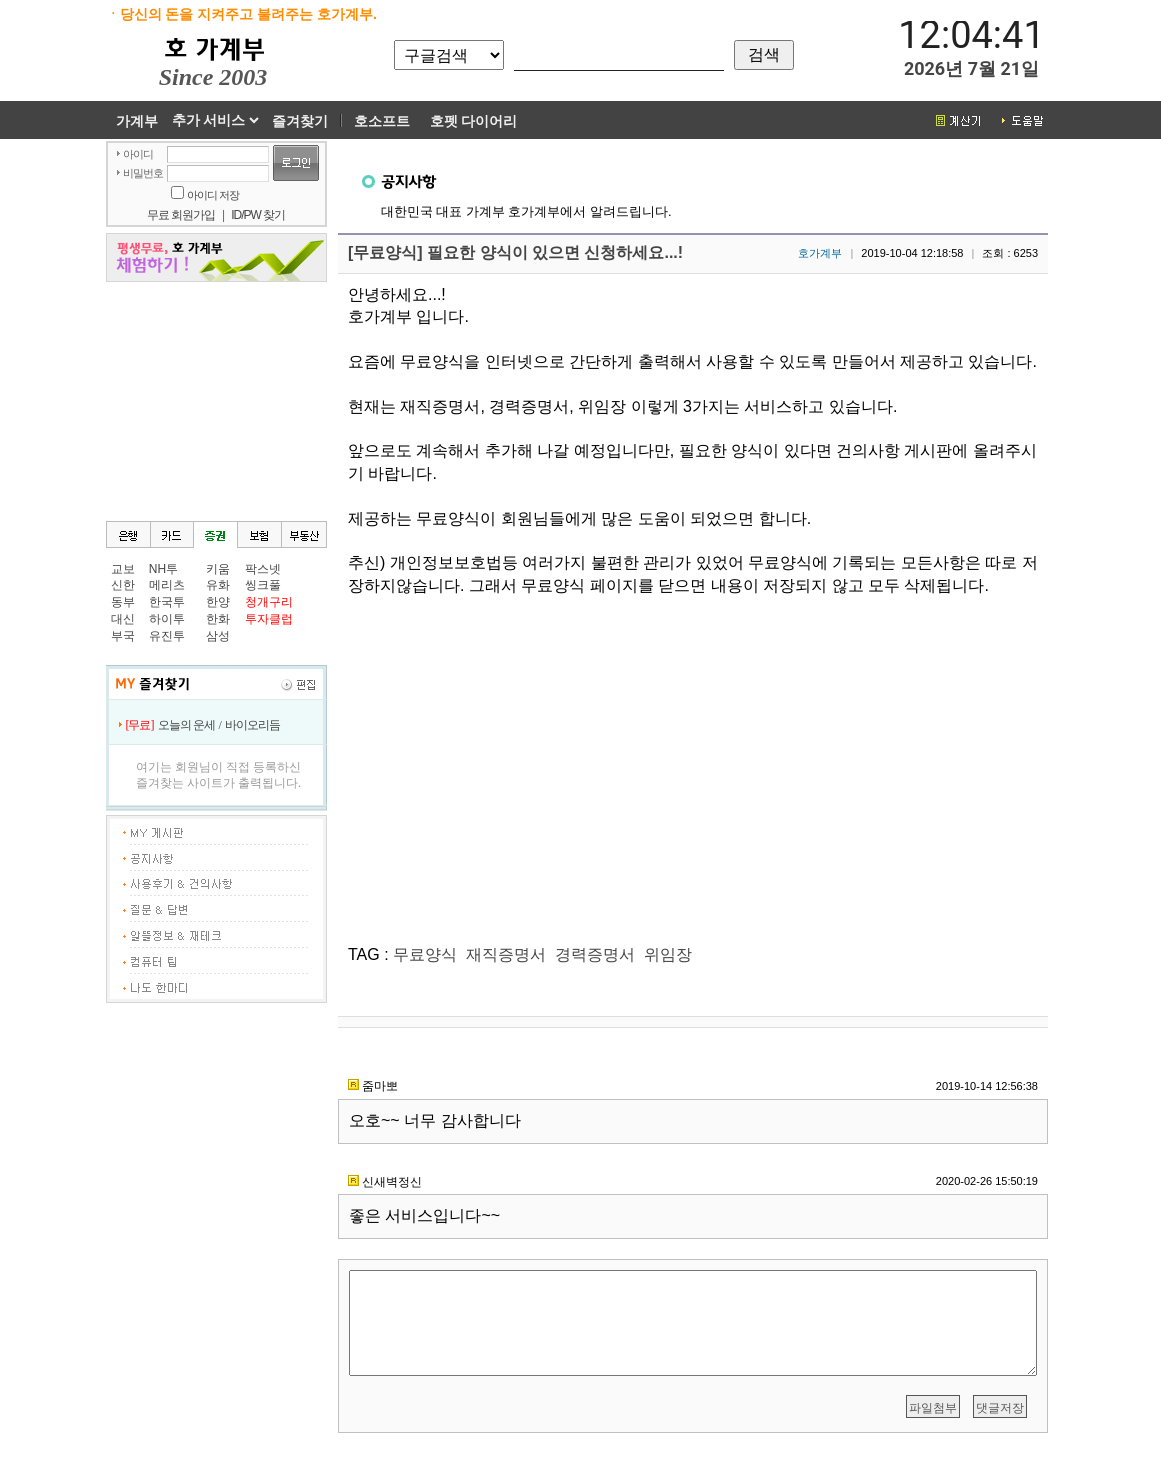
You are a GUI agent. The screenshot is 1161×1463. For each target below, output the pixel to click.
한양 (218, 602)
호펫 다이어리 (474, 121)
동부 (123, 602)
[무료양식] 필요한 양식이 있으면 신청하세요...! (515, 252)
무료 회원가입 (181, 215)
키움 (218, 569)
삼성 (218, 636)
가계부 (137, 121)
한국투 (167, 602)
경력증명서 (595, 954)
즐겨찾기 (300, 121)
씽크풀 (263, 585)
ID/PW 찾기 (258, 215)
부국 (123, 636)
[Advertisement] (216, 400)
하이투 (167, 619)
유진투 (167, 636)
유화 (218, 585)
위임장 (668, 954)
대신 (123, 619)
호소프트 (382, 121)
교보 (123, 569)
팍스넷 (263, 569)
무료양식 (425, 954)
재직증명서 (506, 954)
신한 (123, 585)
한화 (218, 619)
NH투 (163, 569)
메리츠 (167, 585)
